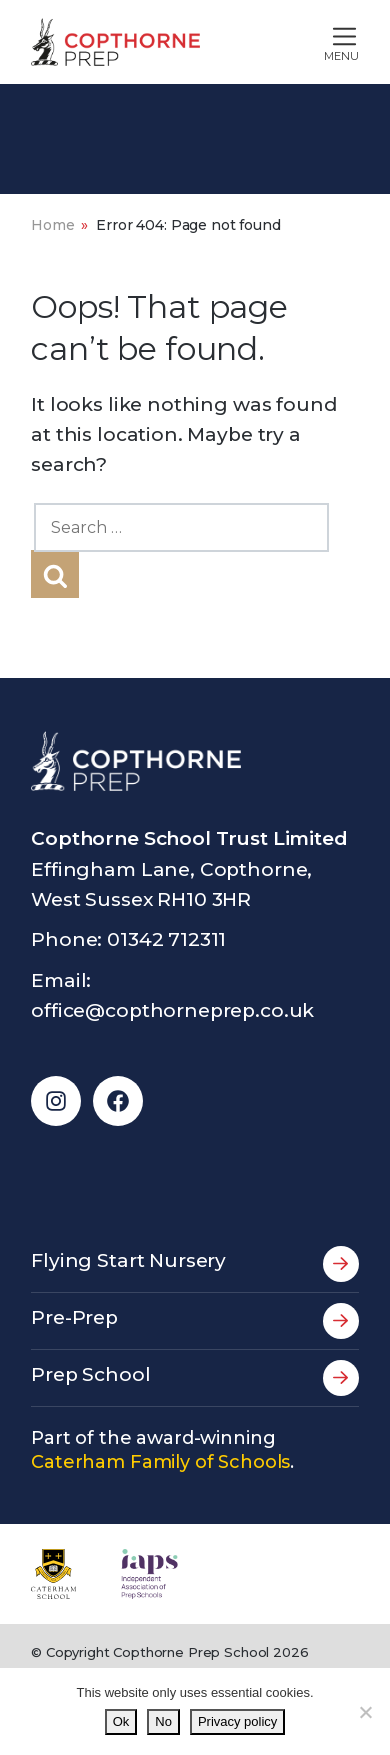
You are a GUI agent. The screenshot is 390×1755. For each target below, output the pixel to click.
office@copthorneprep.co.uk (172, 1010)
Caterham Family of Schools (160, 1462)
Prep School (195, 1378)
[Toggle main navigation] (299, 42)
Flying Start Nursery (195, 1264)
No (163, 1721)
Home (52, 225)
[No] (365, 1712)
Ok (121, 1721)
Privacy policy (237, 1721)
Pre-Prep (195, 1321)
